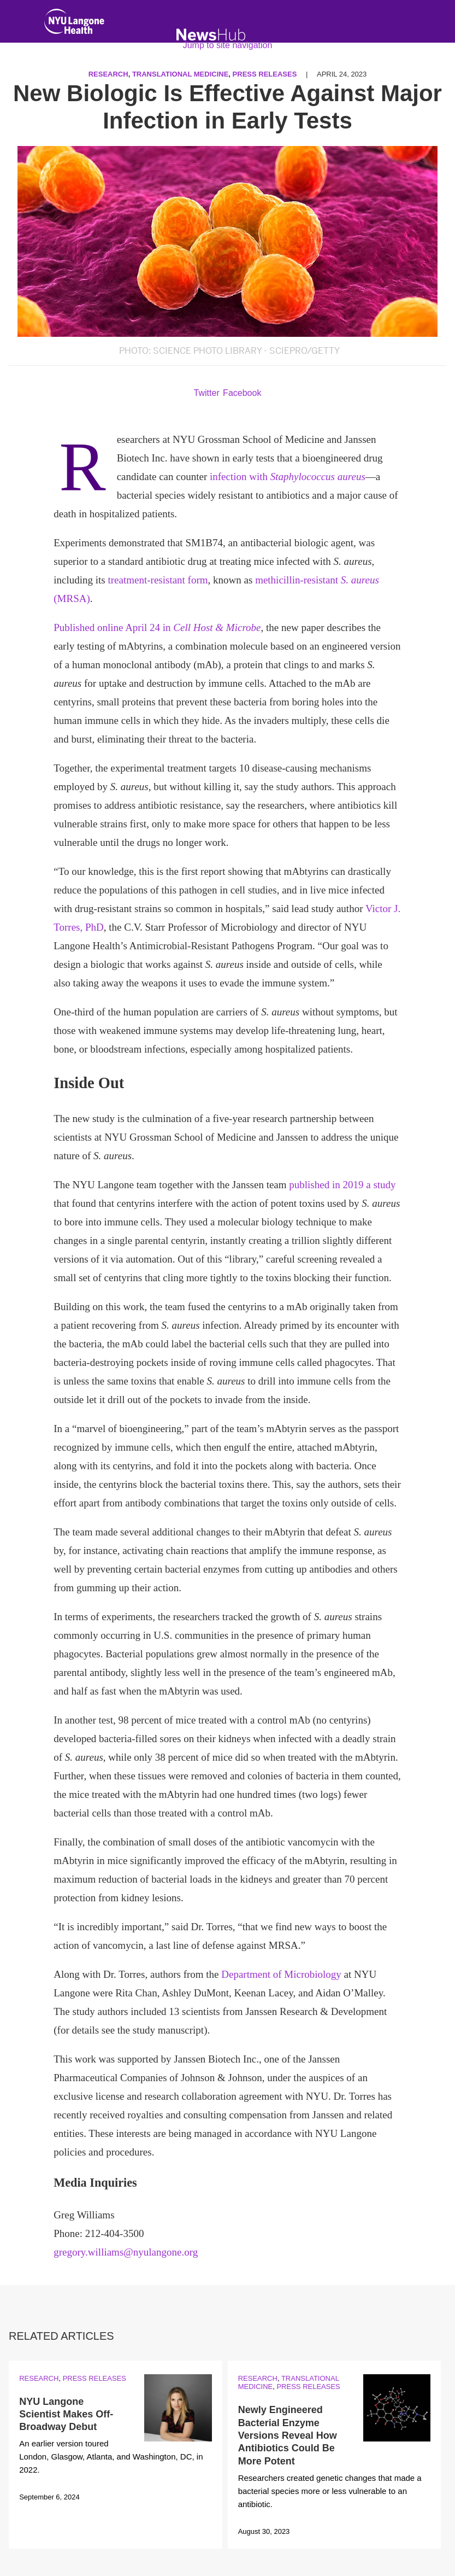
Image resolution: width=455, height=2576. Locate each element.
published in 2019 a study (342, 1184)
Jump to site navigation (228, 45)
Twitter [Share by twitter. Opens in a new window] (207, 393)
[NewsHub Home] (211, 34)
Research (38, 2378)
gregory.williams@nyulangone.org (126, 2252)
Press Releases (94, 2378)
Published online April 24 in (157, 627)
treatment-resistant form (158, 580)
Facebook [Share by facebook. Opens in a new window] (242, 393)
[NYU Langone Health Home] (74, 24)
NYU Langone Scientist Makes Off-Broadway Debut (66, 2414)
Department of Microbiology (281, 1974)
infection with (287, 476)
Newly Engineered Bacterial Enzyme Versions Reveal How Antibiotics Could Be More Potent (287, 2435)
